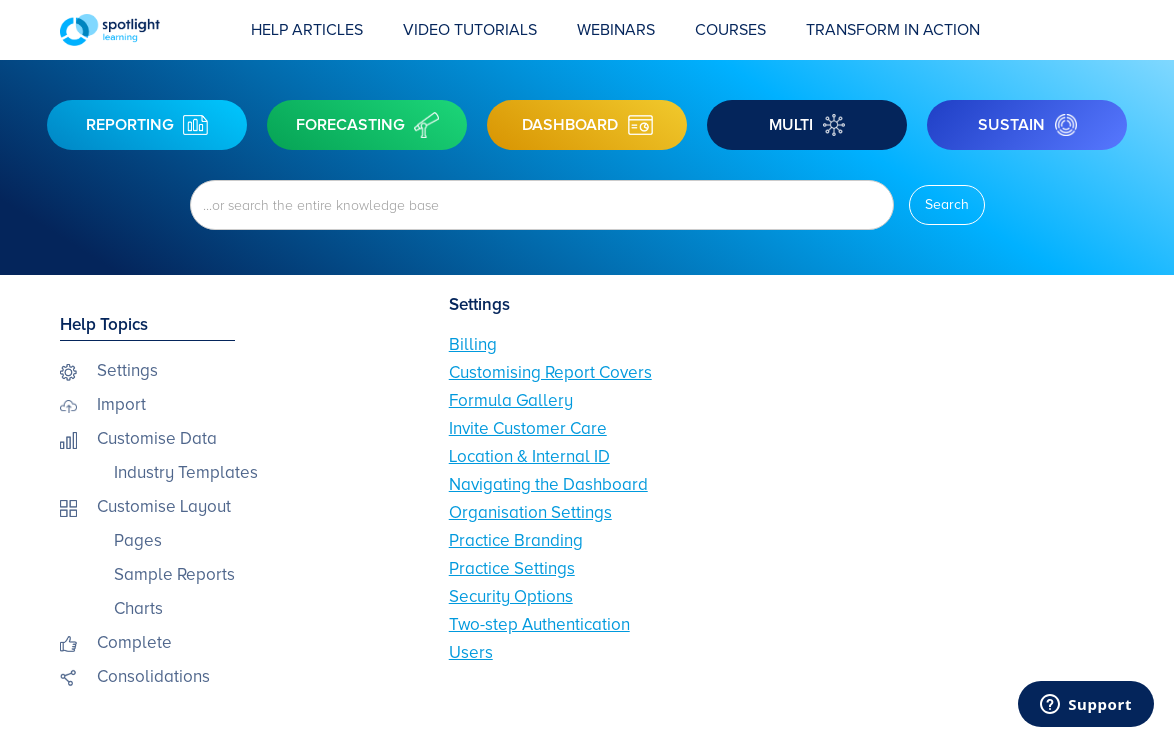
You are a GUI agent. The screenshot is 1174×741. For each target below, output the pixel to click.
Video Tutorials (470, 30)
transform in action (893, 30)
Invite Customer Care (528, 428)
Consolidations (153, 676)
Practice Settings (512, 568)
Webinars (616, 30)
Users (471, 652)
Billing (473, 344)
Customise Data (157, 438)
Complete (134, 642)
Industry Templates (186, 472)
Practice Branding (516, 540)
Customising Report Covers (550, 372)
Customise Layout (164, 506)
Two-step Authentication (539, 624)
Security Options (511, 596)
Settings (127, 370)
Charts (138, 608)
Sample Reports (174, 574)
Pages (138, 540)
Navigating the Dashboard (548, 484)
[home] (145, 30)
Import (121, 404)
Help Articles (307, 30)
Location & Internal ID (529, 456)
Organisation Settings (530, 512)
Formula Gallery (511, 400)
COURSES (730, 30)
